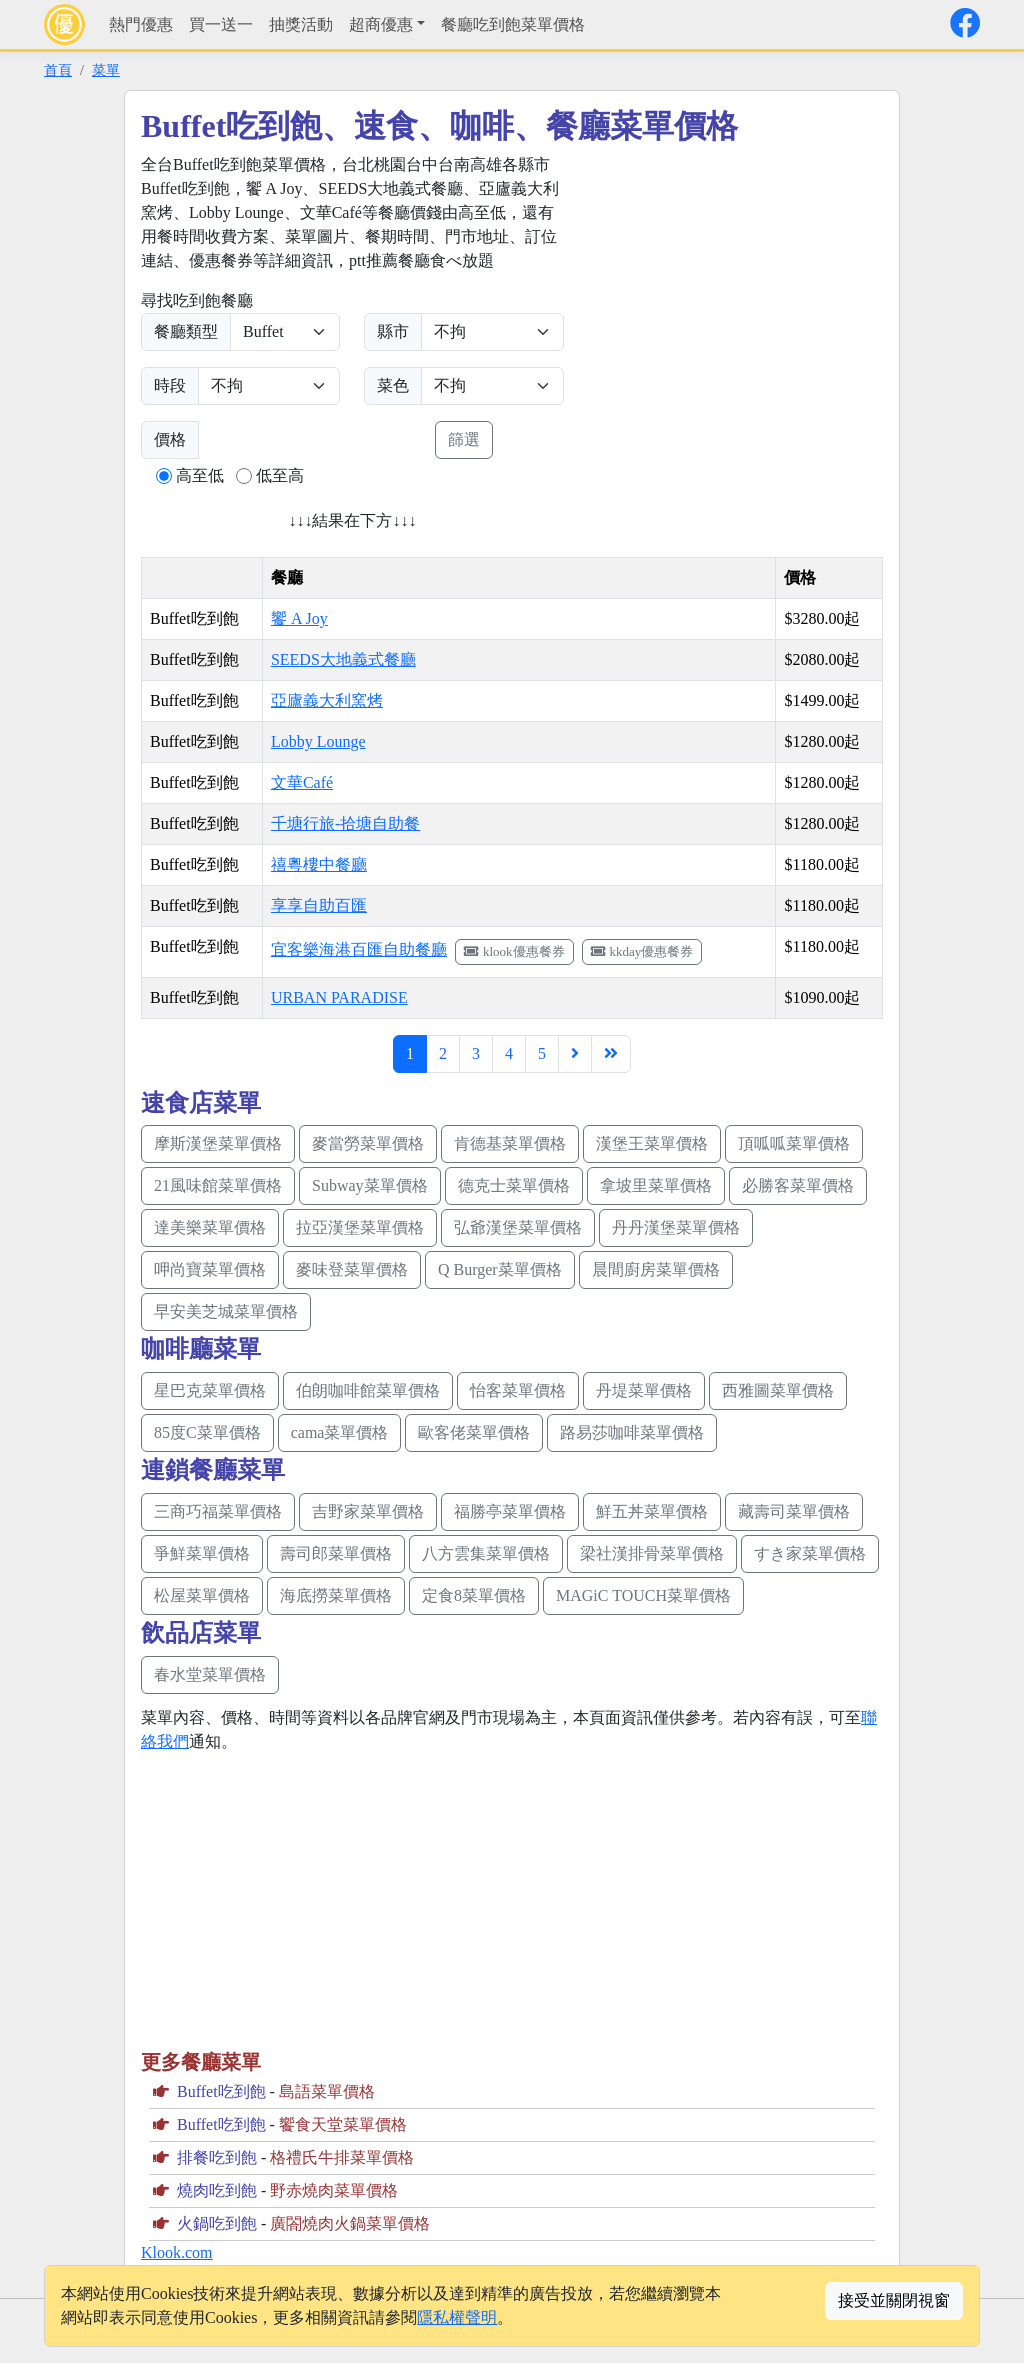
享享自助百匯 (319, 905)
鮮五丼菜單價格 (652, 1511)
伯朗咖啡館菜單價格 (368, 1390)
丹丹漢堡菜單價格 (676, 1227)
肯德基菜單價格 (510, 1143)
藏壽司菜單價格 (794, 1511)
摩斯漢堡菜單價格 (218, 1143)
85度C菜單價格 (207, 1432)
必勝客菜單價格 (798, 1185)
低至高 (280, 475)
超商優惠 (381, 24)
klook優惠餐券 (514, 951)
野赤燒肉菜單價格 (334, 2190)
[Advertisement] (756, 293)
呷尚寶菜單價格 (210, 1269)
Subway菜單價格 (370, 1185)
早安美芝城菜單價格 (226, 1311)
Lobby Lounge (318, 741)
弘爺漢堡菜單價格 (518, 1227)
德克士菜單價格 (514, 1185)
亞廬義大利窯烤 (327, 700)
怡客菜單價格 (518, 1390)
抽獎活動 (301, 24)
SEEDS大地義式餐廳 (343, 659)
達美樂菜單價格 (210, 1227)
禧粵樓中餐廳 (319, 864)
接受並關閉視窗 (894, 2300)
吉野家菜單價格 (368, 1511)
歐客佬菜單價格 (474, 1432)
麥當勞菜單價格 (368, 1143)
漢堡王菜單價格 (652, 1143)
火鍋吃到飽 (217, 2223)
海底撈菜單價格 (336, 1595)
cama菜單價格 (340, 1432)
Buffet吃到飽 (221, 2091)
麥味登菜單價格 (352, 1269)
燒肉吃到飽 (217, 2190)
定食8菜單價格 (474, 1595)
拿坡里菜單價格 (656, 1185)
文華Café (302, 782)
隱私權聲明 (457, 2317)
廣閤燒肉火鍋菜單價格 (350, 2223)
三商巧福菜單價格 (218, 1511)
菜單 (106, 70)
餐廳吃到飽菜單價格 (513, 24)
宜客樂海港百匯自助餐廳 (359, 949)
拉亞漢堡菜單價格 (360, 1227)
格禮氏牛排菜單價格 (342, 2157)
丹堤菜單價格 (644, 1390)
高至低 (200, 475)
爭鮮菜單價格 (202, 1553)
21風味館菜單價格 (218, 1185)
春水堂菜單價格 (210, 1674)
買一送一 (221, 24)
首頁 (58, 70)
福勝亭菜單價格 (510, 1511)
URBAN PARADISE (339, 997)
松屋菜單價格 (202, 1595)
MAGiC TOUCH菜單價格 (643, 1595)
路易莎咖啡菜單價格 (632, 1432)
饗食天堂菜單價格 (343, 2124)
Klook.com (177, 2252)
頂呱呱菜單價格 (794, 1143)
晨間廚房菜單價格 (656, 1269)
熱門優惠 (141, 24)
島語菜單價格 (327, 2091)
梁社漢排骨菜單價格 (652, 1553)
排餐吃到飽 (217, 2157)
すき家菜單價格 (810, 1553)
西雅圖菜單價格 (778, 1390)
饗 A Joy (299, 618)
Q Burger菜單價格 (500, 1269)
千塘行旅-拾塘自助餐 (345, 823)
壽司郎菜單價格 (336, 1553)
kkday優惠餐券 (642, 951)
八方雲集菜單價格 (486, 1553)
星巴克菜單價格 (210, 1390)
